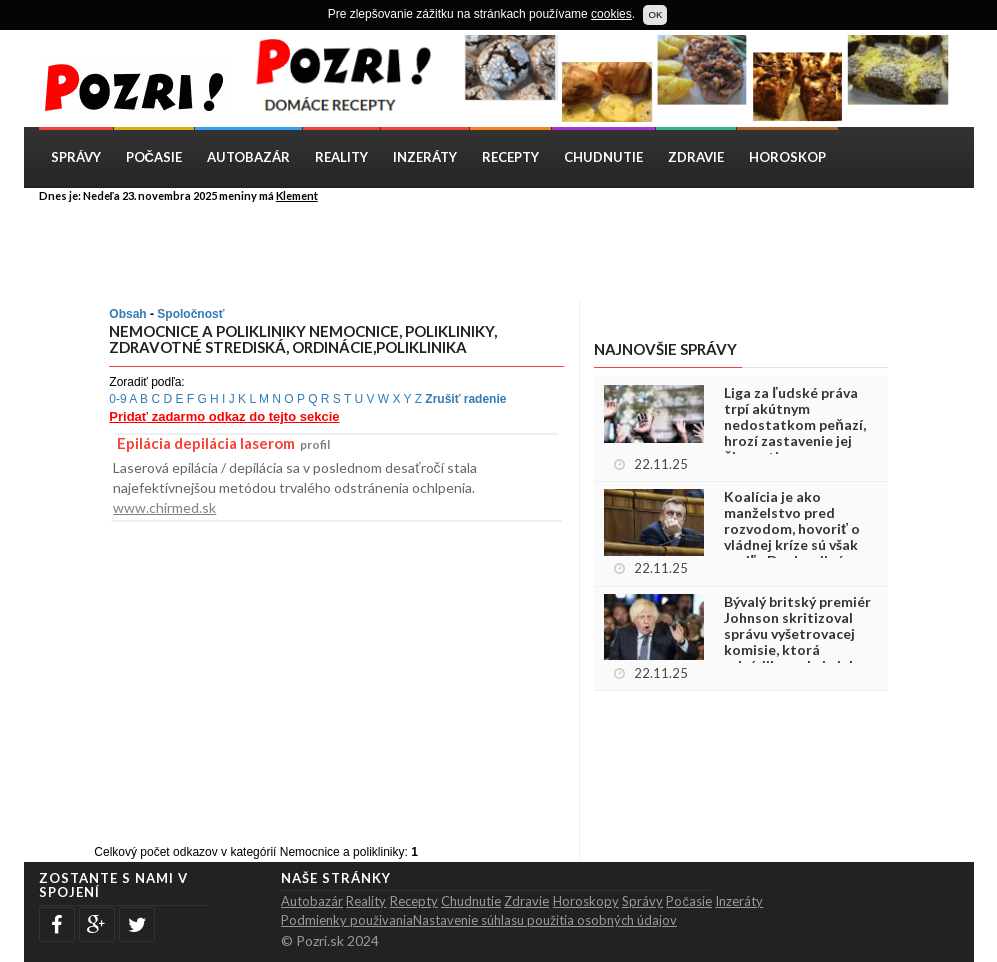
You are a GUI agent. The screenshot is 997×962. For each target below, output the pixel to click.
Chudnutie (603, 157)
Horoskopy (586, 901)
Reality (341, 157)
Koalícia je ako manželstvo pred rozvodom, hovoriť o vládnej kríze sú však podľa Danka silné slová (792, 537)
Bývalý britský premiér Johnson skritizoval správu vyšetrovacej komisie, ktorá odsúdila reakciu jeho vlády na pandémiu (797, 642)
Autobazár (248, 157)
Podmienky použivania (347, 920)
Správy (76, 157)
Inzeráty (425, 157)
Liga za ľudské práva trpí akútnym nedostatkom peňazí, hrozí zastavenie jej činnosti (795, 425)
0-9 (117, 399)
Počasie (154, 157)
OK (655, 14)
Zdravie (696, 157)
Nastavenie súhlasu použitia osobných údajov (545, 920)
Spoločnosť (190, 314)
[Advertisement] (514, 251)
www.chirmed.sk (164, 507)
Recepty (510, 157)
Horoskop (787, 157)
